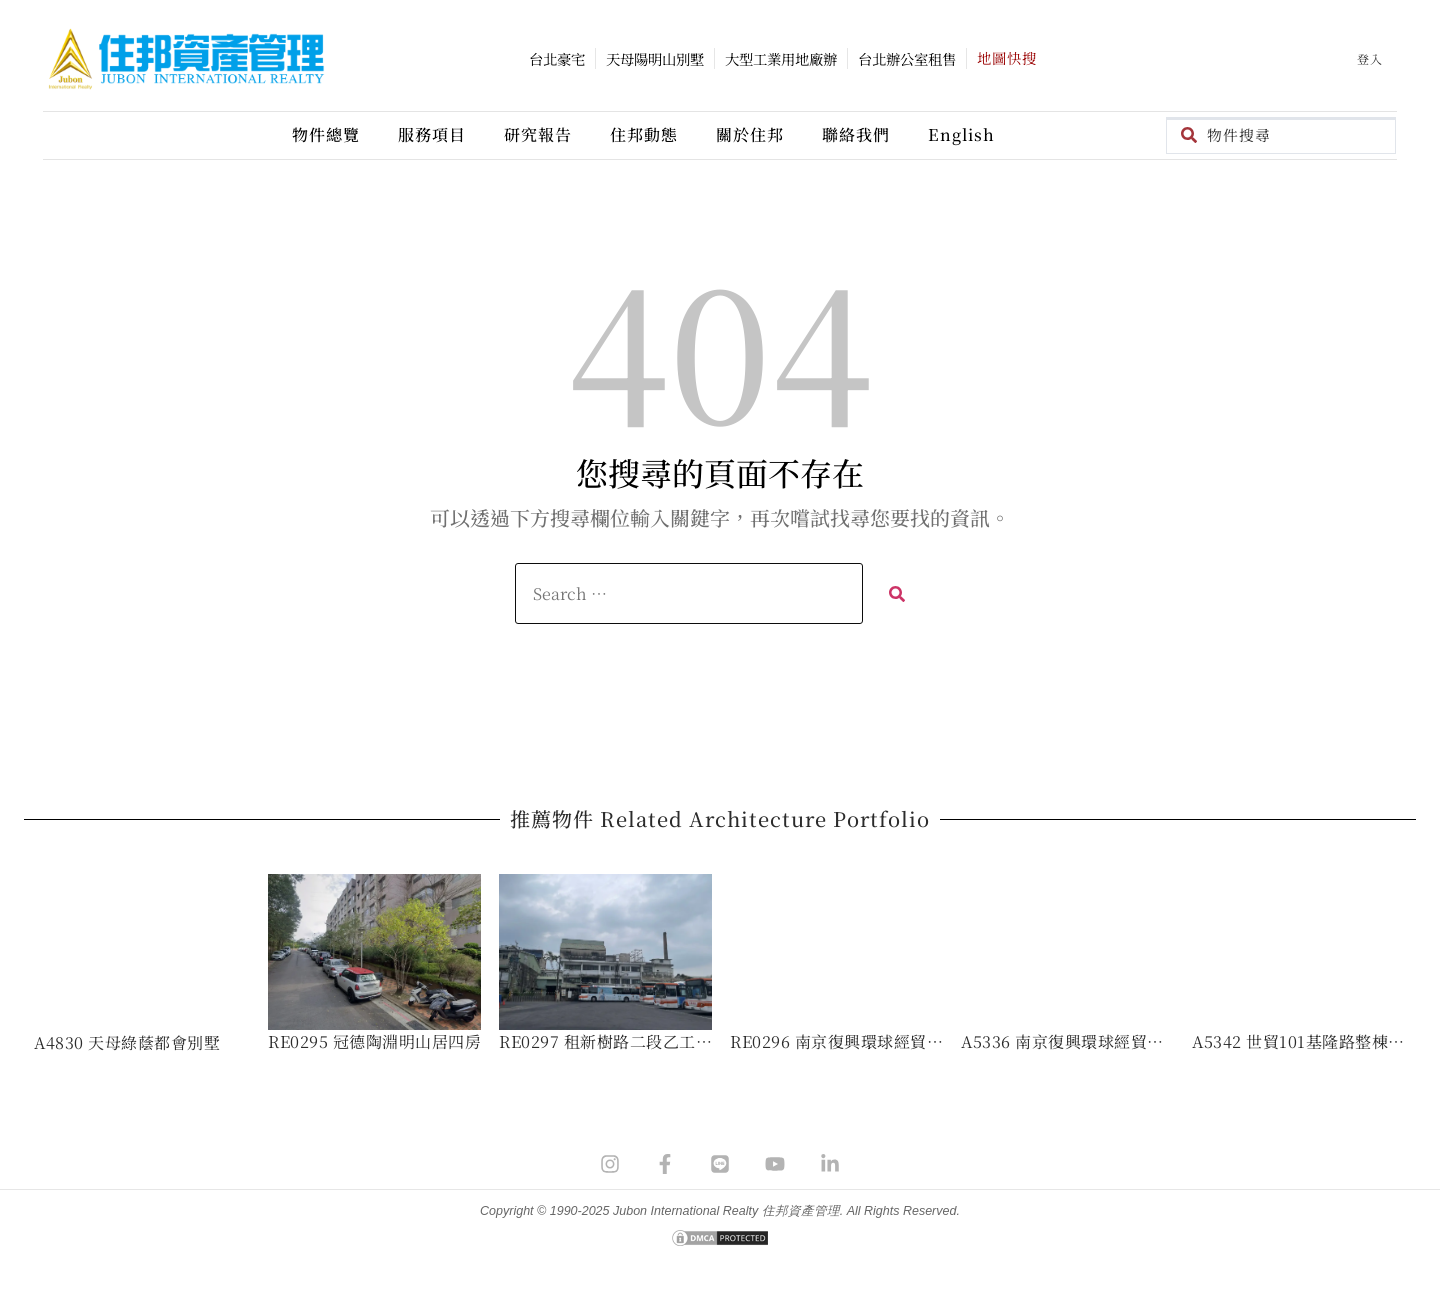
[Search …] (689, 593)
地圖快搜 (1007, 57)
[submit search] (896, 593)
